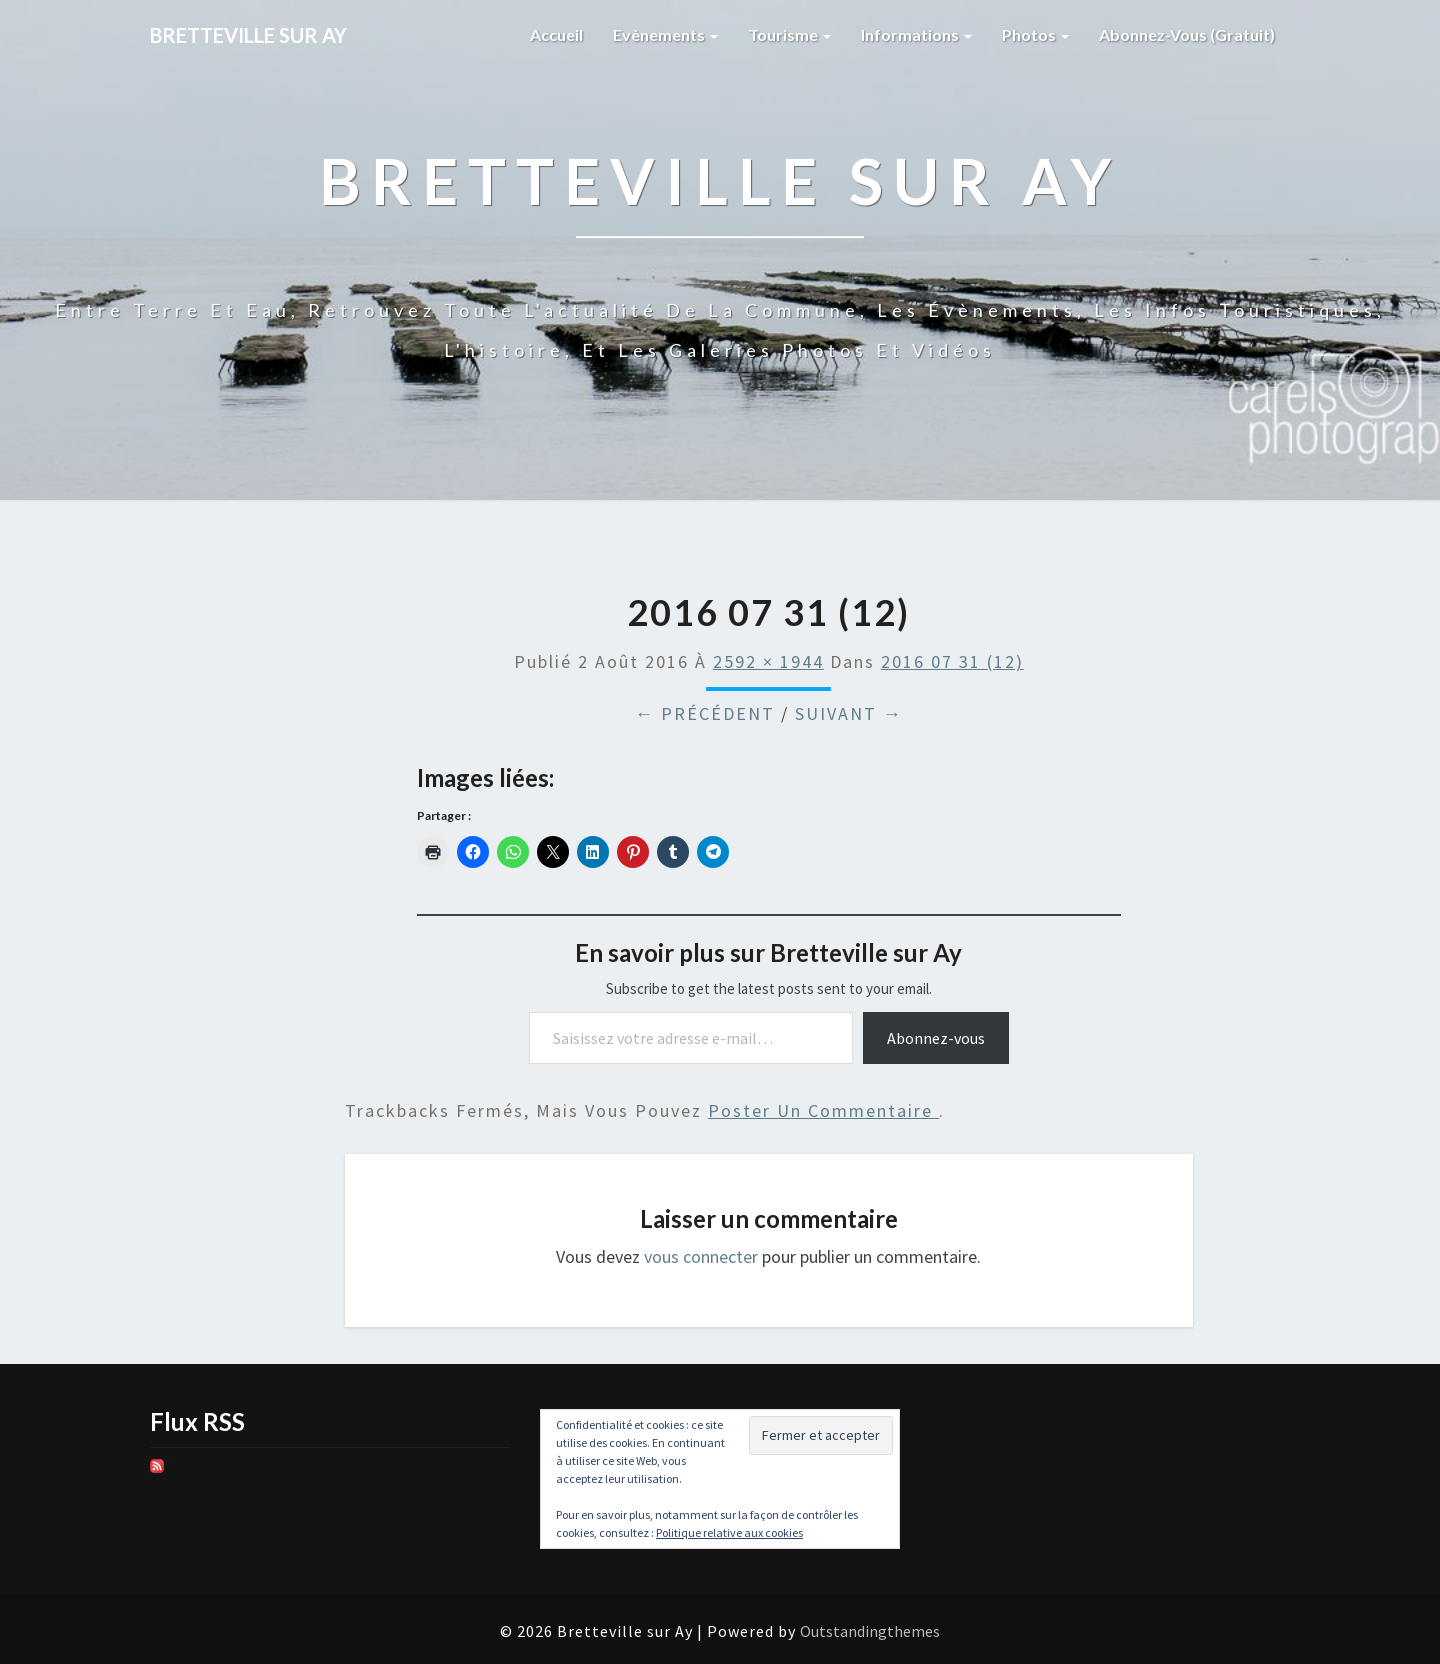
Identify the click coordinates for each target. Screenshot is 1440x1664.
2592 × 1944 (768, 661)
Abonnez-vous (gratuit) (1187, 34)
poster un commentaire (823, 1110)
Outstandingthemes (870, 1631)
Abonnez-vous (936, 1038)
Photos (1035, 34)
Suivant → (849, 713)
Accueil (556, 34)
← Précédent (705, 713)
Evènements (665, 34)
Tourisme (789, 34)
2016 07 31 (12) (952, 661)
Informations (916, 34)
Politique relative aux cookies (729, 1532)
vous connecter (701, 1256)
